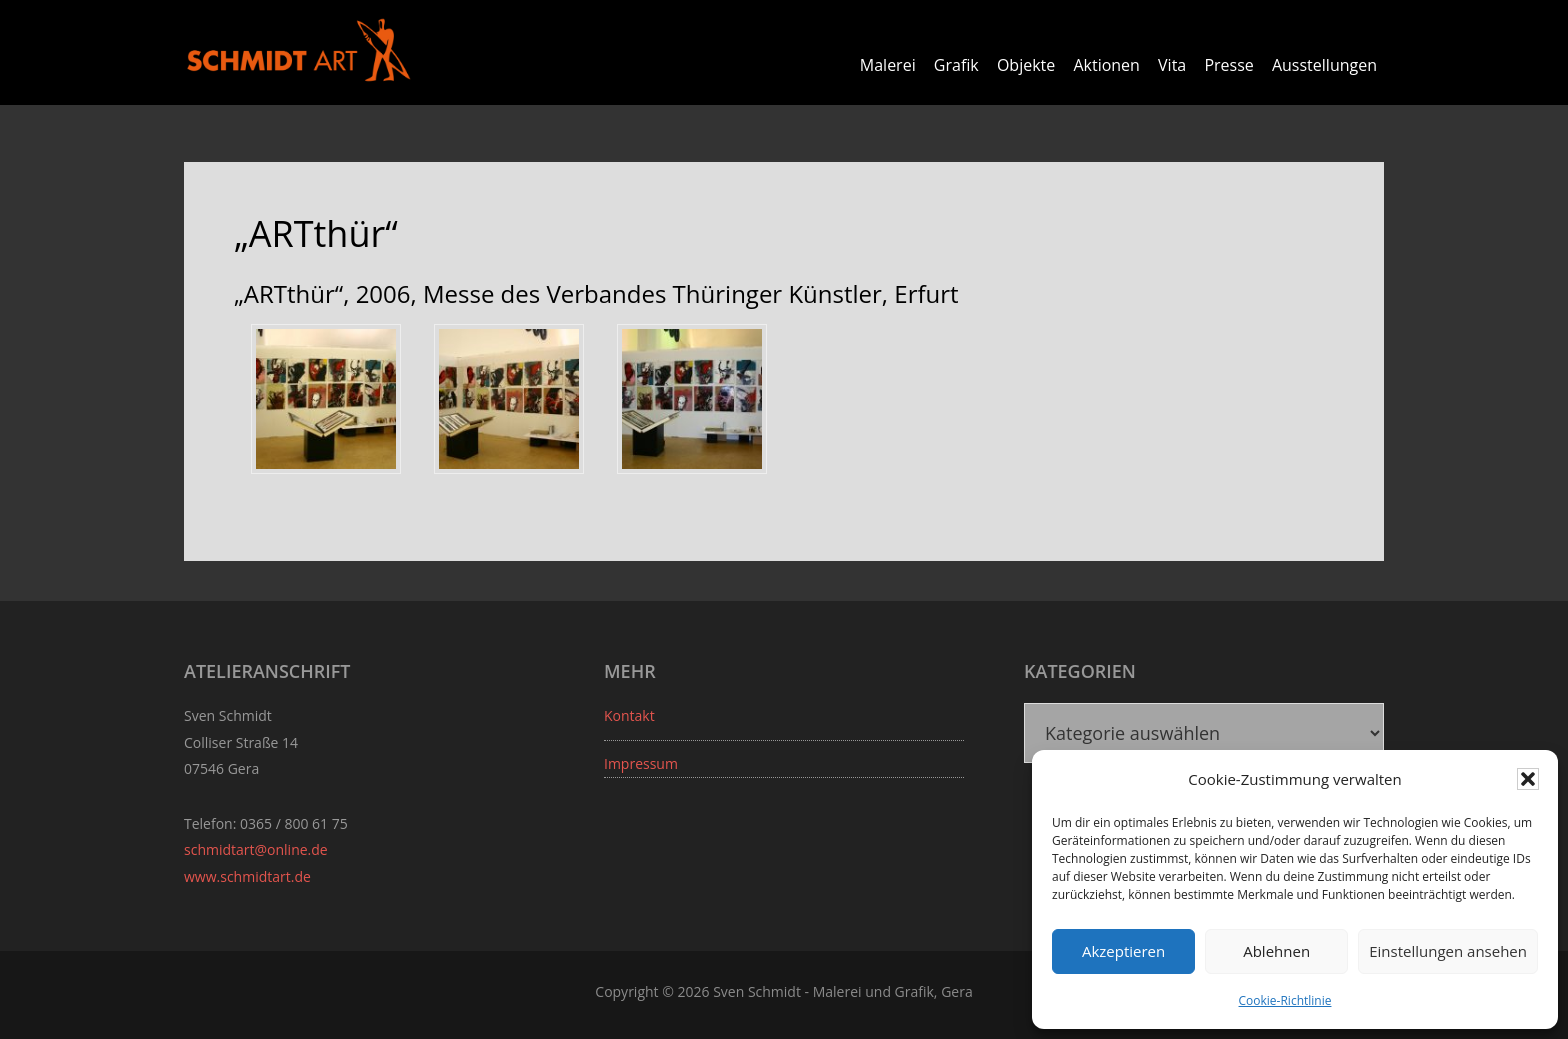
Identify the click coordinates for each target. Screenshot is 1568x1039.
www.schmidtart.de (247, 876)
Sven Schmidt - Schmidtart (299, 50)
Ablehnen (1276, 951)
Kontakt (629, 715)
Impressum (641, 763)
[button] (1528, 779)
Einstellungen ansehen (1448, 951)
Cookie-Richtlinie (1285, 1000)
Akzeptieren (1123, 951)
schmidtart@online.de (256, 849)
